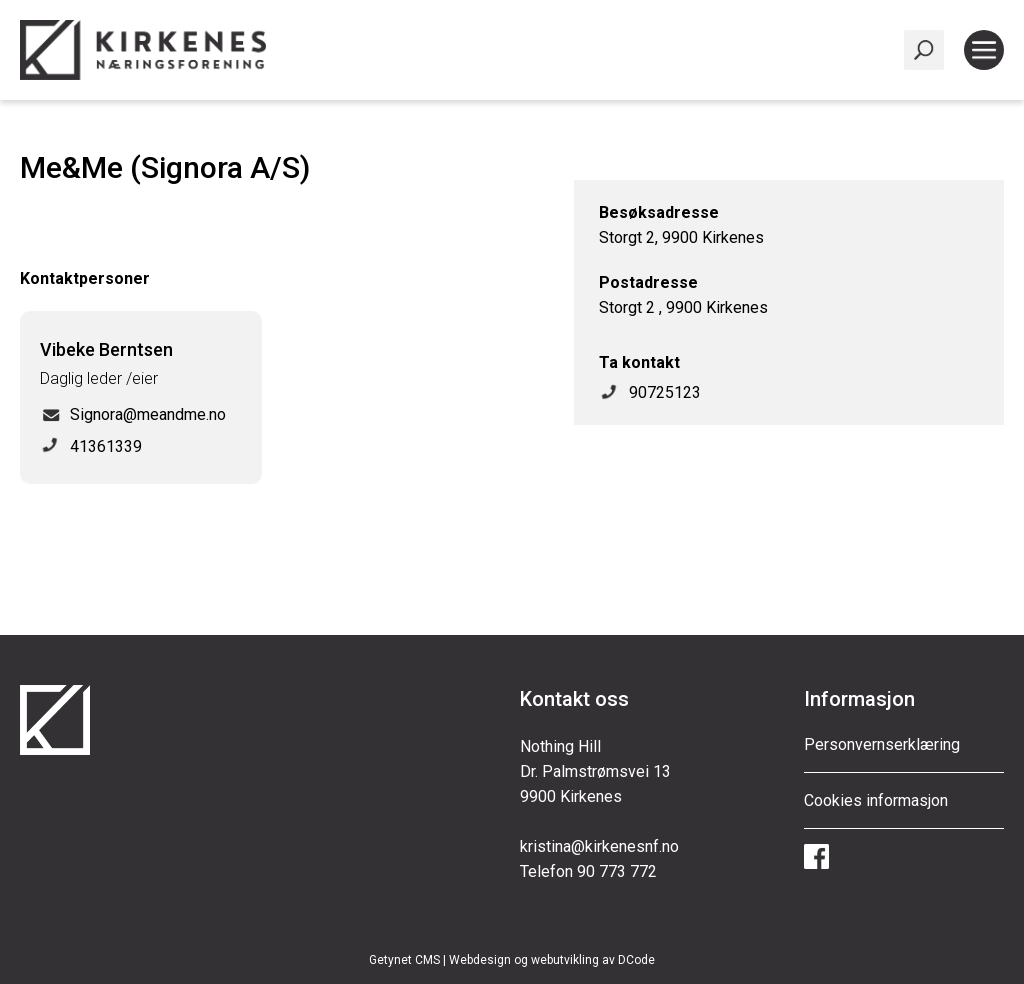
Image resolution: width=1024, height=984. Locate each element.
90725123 (665, 392)
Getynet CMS (404, 960)
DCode (636, 960)
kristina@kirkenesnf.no (599, 846)
